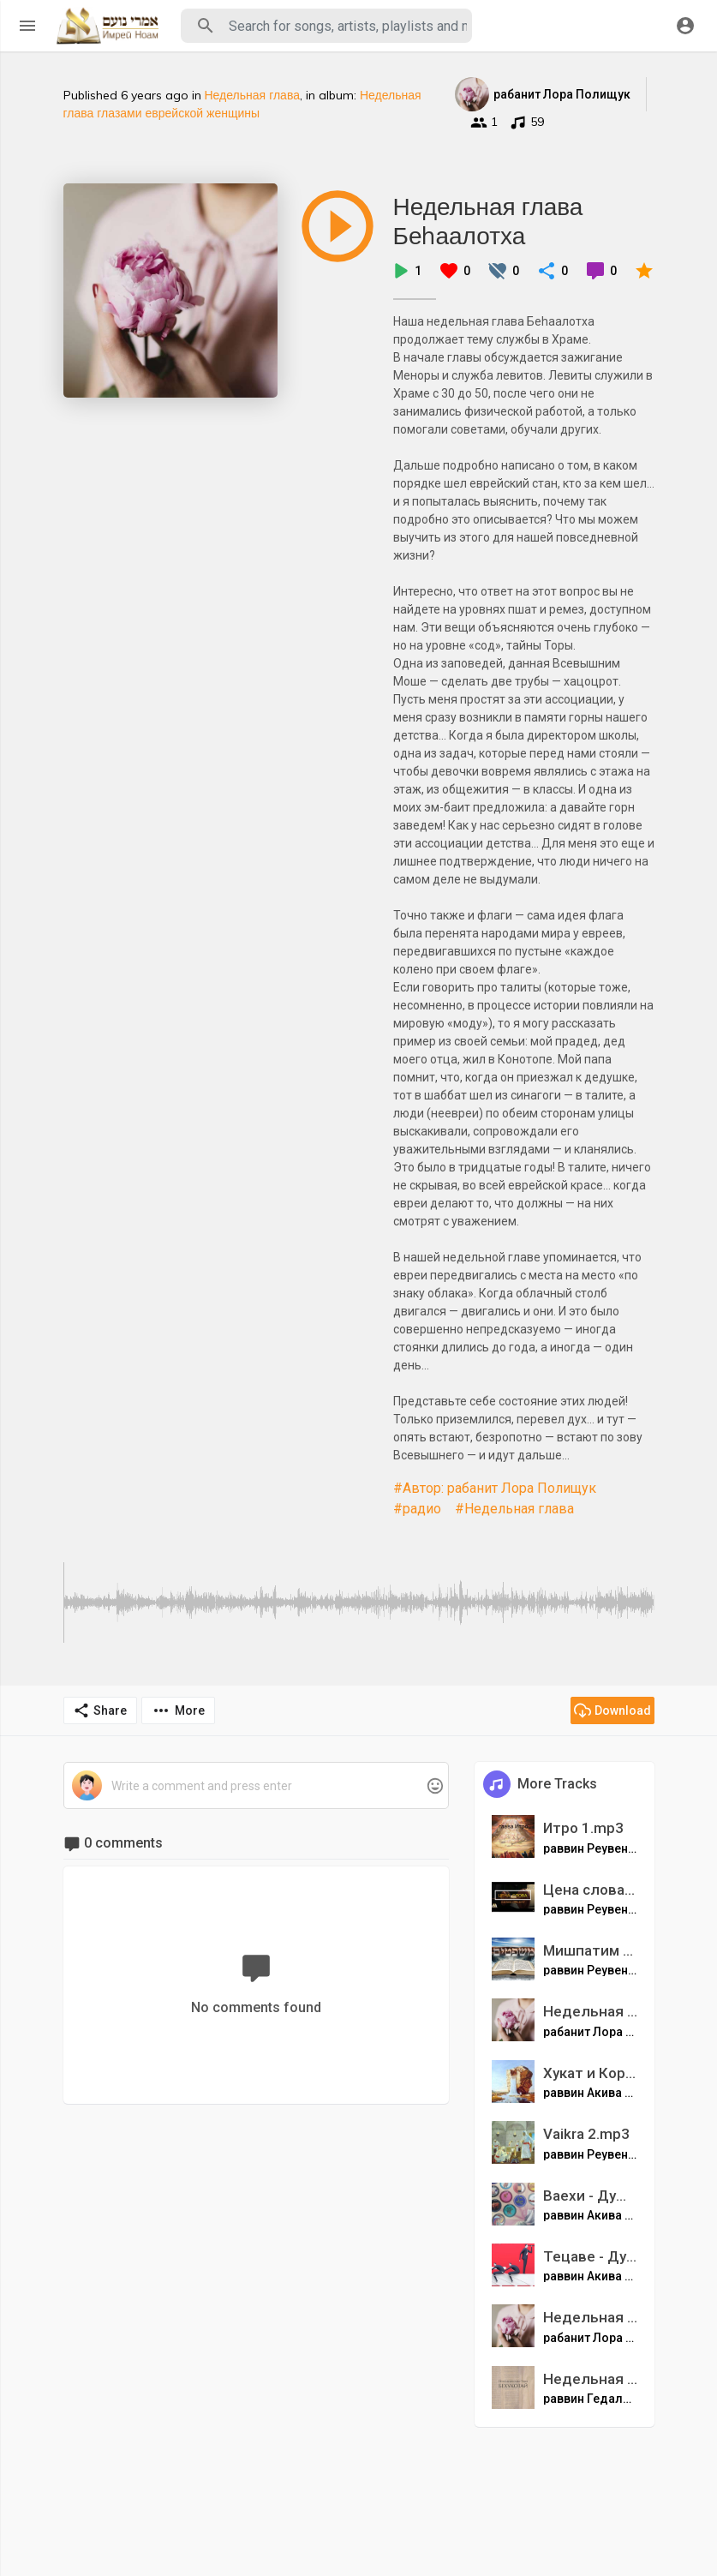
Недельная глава (252, 95)
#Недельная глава (514, 1509)
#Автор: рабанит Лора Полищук (494, 1488)
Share (100, 1710)
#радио (417, 1509)
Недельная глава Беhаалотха (488, 220)
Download (612, 1710)
